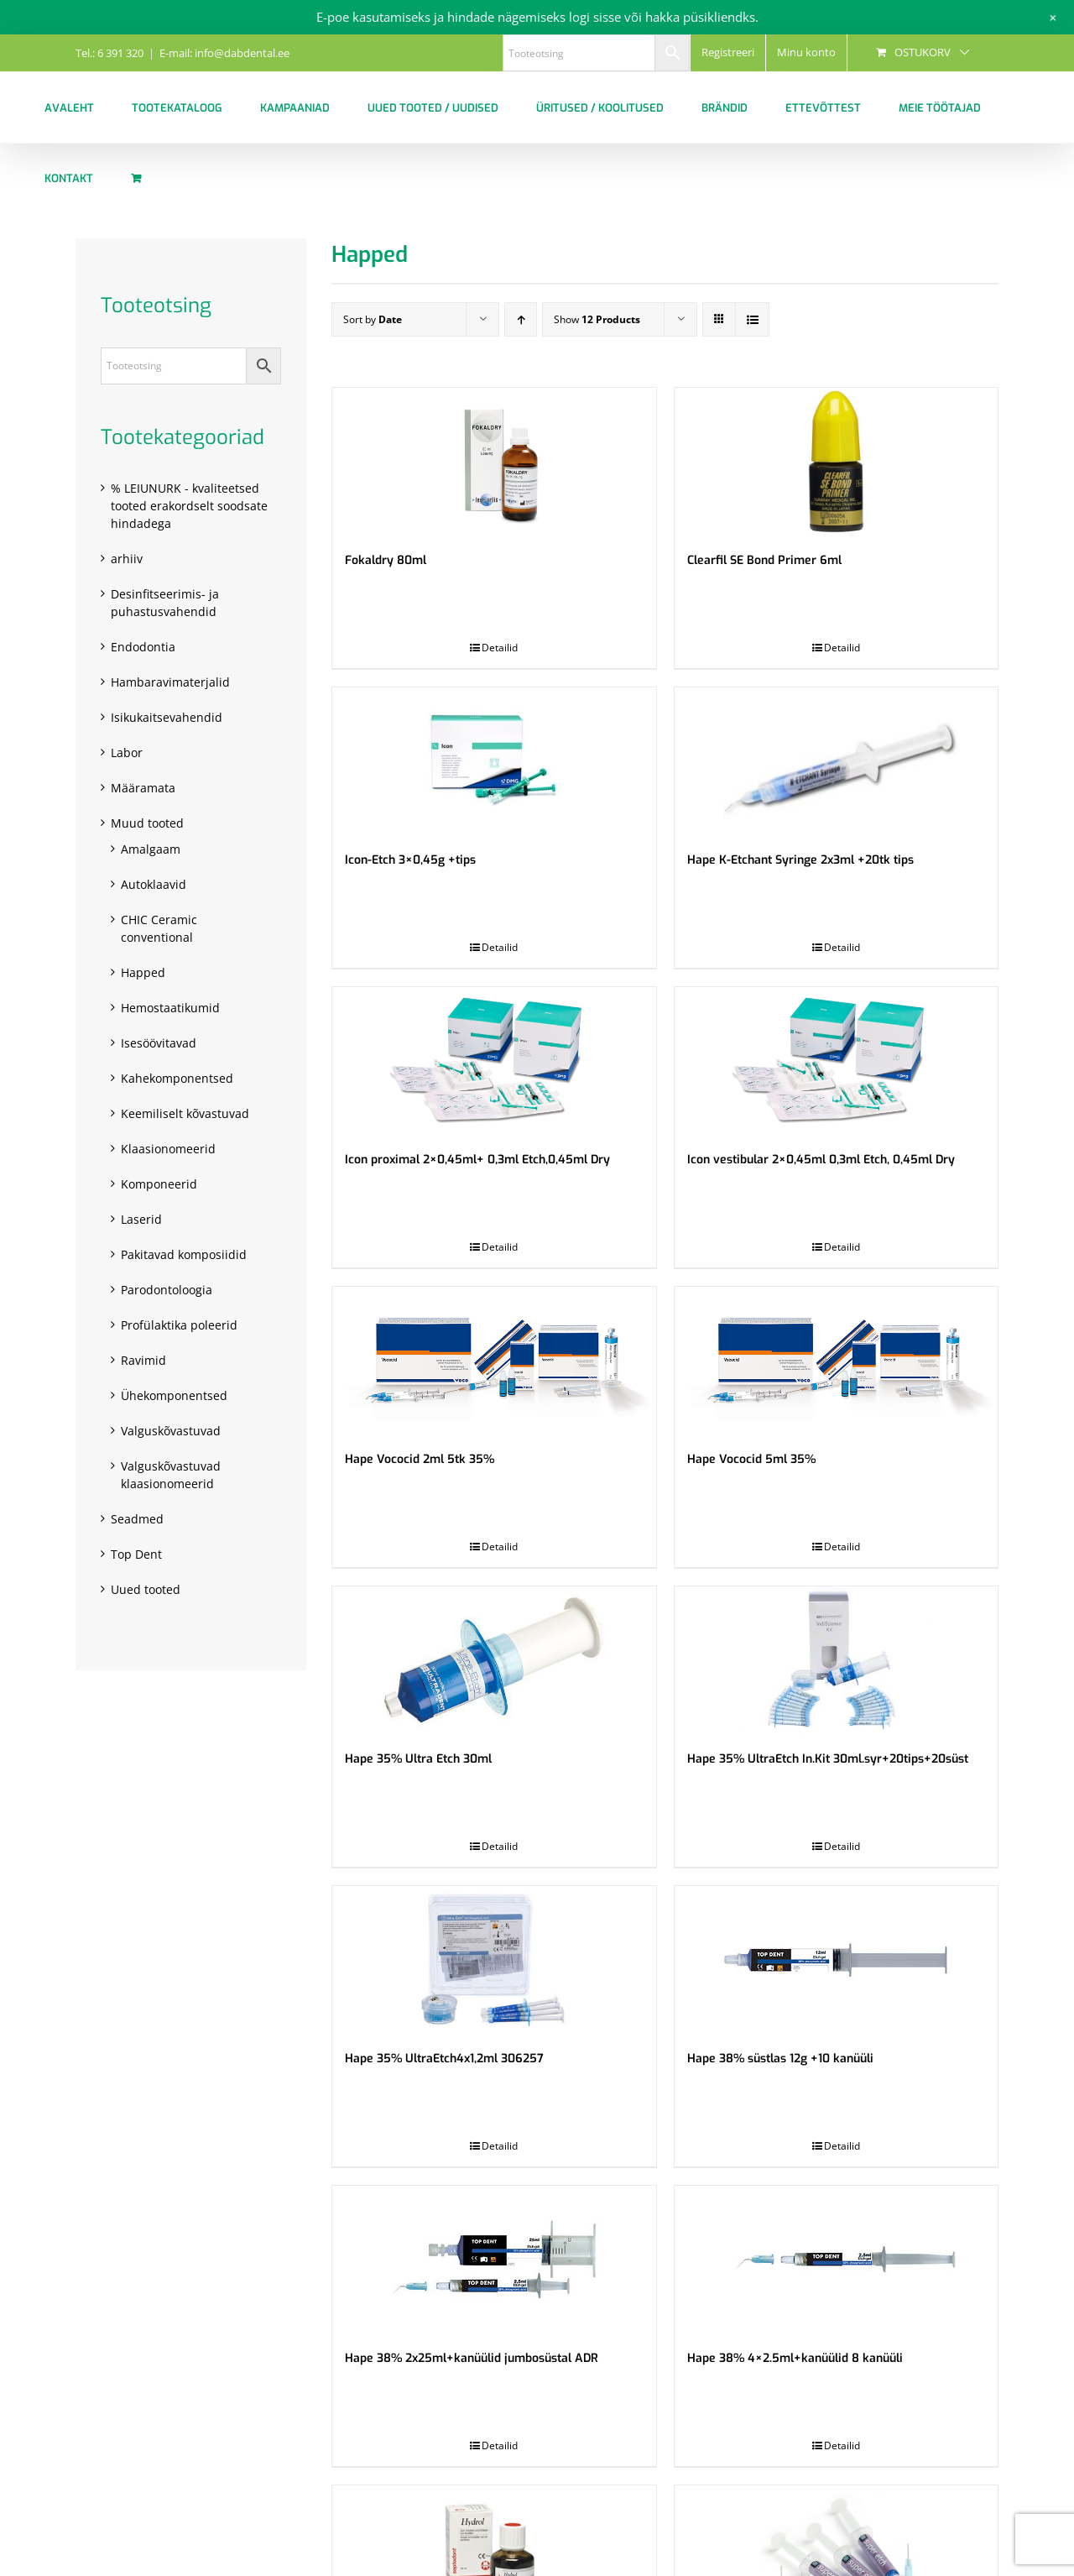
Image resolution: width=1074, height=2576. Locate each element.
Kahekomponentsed (177, 1078)
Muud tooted (147, 823)
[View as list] (752, 319)
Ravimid (143, 1360)
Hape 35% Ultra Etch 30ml (418, 1759)
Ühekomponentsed (174, 1395)
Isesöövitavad (158, 1043)
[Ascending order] (520, 319)
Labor (127, 752)
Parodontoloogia (166, 1290)
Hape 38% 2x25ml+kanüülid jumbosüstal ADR (471, 2358)
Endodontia (143, 647)
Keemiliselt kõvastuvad (185, 1113)
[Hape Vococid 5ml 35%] (836, 1360)
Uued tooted (145, 1589)
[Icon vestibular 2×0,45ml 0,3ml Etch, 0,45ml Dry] (836, 1060)
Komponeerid (159, 1184)
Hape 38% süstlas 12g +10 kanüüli (780, 2059)
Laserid (141, 1219)
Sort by (372, 319)
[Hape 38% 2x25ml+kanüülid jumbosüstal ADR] (493, 2259)
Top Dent (136, 1554)
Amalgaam (150, 849)
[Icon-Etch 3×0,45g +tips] (493, 760)
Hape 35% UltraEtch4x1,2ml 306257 (444, 2059)
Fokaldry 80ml (385, 560)
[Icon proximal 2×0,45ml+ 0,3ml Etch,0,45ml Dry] (493, 1060)
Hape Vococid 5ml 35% (751, 1459)
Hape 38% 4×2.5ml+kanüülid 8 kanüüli (795, 2358)
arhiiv (127, 559)
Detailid (500, 647)
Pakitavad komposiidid (184, 1254)
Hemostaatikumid (170, 1008)
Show (597, 319)
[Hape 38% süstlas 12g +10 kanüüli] (836, 1959)
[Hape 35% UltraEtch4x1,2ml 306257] (493, 1959)
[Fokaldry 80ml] (493, 461)
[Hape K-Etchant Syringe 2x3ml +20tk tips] (836, 760)
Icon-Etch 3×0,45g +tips (410, 860)
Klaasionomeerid (168, 1149)
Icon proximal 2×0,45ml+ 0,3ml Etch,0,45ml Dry (477, 1160)
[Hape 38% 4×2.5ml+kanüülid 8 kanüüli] (836, 2259)
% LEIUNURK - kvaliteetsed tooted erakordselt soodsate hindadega (189, 505)
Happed (143, 972)
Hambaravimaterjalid (170, 682)
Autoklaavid (153, 884)
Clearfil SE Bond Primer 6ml (764, 560)
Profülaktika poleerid (179, 1325)
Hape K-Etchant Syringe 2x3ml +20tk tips (800, 860)
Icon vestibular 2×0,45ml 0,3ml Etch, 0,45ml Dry (821, 1160)
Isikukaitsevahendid (166, 717)
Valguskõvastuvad (171, 1431)
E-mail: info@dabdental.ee (224, 52)
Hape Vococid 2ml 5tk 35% (419, 1459)
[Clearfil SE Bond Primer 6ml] (836, 461)
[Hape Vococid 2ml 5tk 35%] (493, 1360)
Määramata (143, 788)
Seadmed (137, 1519)
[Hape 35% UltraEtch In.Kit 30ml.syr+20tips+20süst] (836, 1659)
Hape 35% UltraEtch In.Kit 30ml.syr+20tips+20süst (827, 1759)
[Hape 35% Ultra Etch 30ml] (493, 1659)
